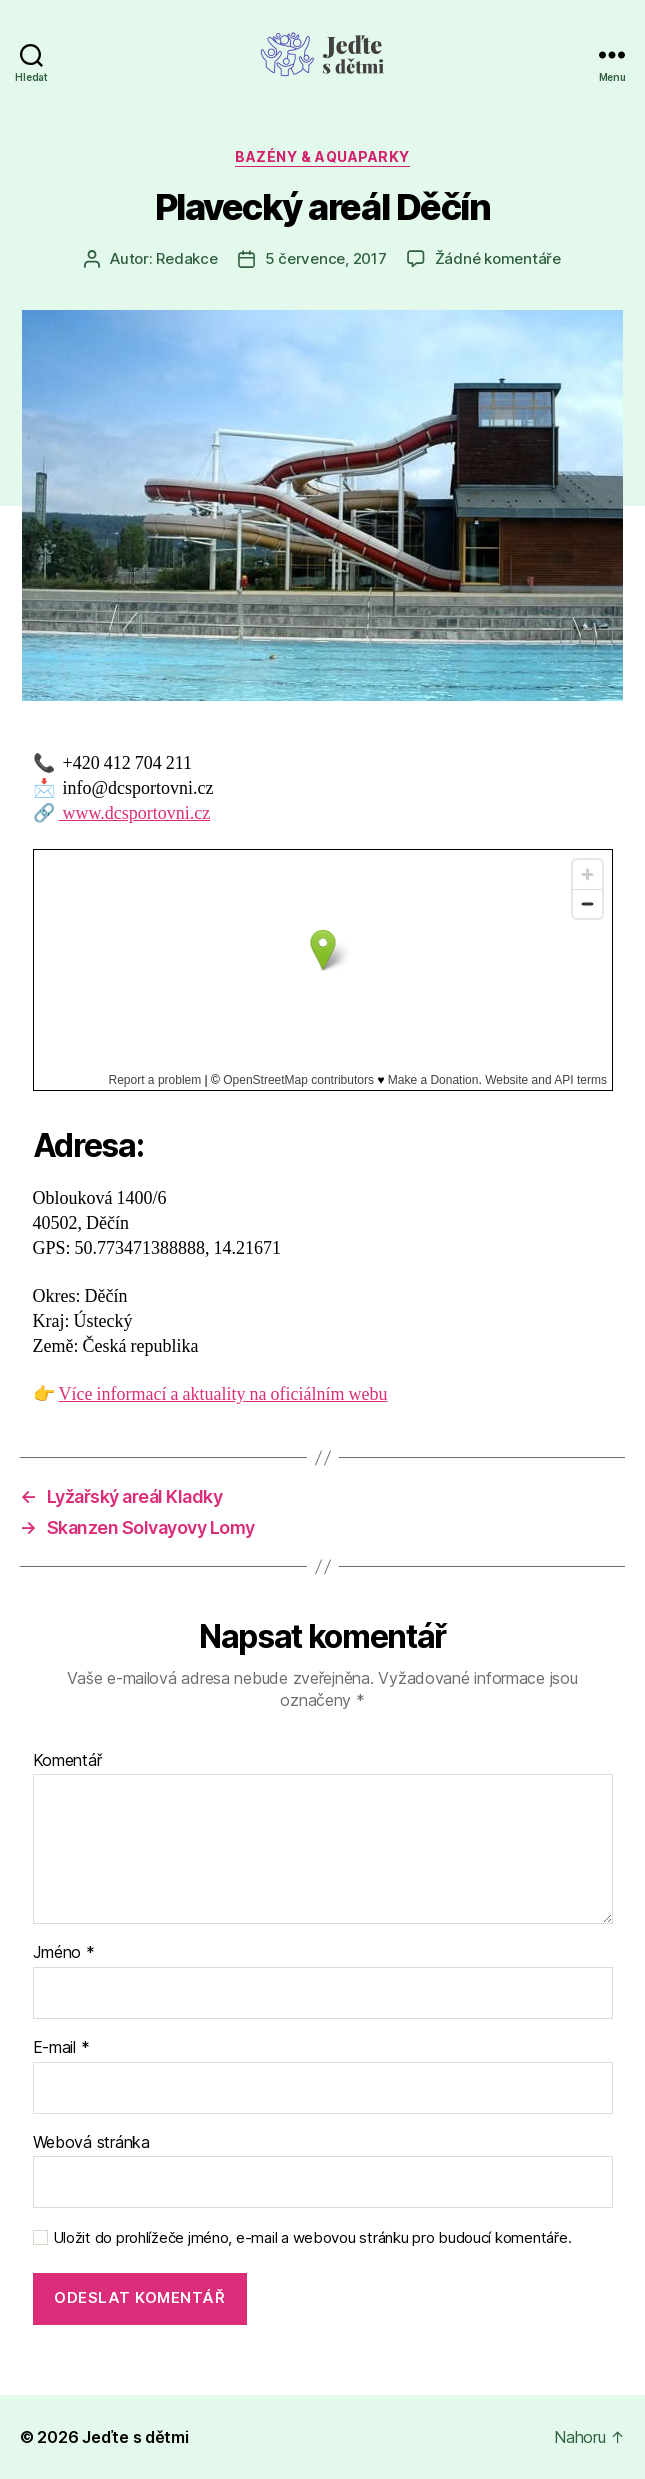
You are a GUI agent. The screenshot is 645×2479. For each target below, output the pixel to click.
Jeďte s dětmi (135, 2437)
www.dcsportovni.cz (135, 813)
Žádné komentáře (498, 258)
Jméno (64, 1953)
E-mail (61, 2048)
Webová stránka (91, 2143)
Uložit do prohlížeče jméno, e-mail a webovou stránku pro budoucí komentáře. (312, 2238)
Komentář (67, 1761)
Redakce (186, 258)
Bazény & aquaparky (322, 156)
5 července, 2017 (326, 258)
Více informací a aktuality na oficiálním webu (223, 1394)
